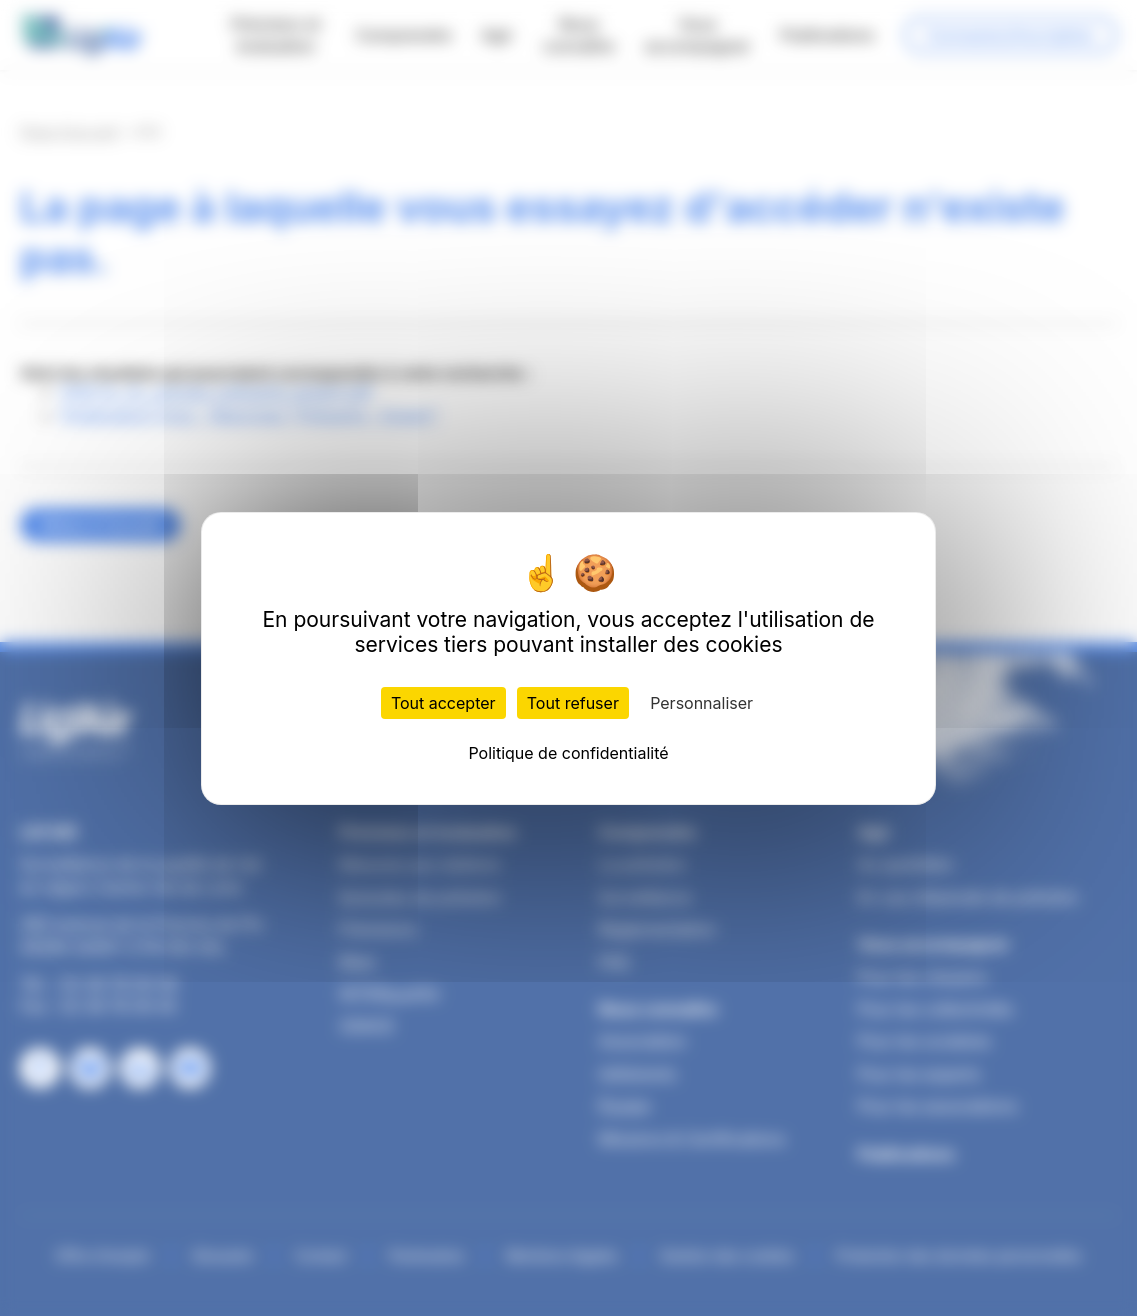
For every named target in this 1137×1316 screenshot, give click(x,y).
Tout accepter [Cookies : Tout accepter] (443, 703)
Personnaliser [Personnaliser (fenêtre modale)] (701, 703)
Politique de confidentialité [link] (568, 753)
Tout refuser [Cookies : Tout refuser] (573, 703)
